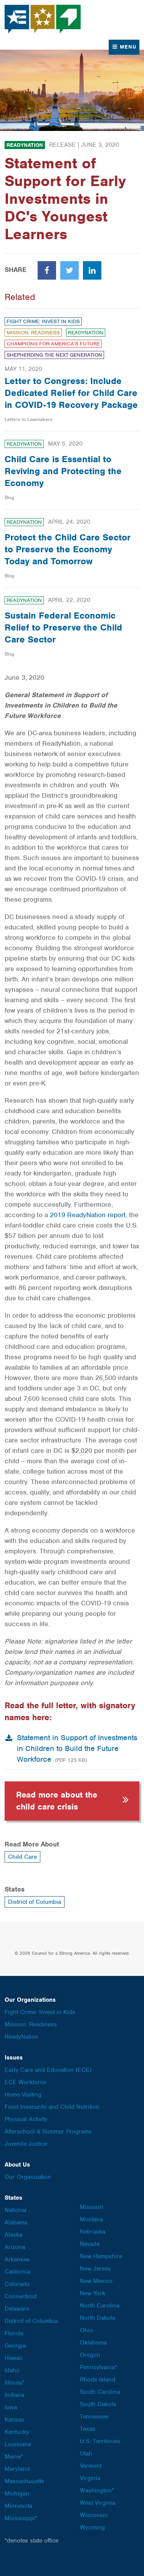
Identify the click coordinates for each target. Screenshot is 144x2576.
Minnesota (18, 2506)
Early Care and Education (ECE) (48, 2070)
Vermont (90, 2466)
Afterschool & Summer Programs (48, 2131)
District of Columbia (34, 1902)
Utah (86, 2453)
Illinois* (15, 2382)
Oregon (90, 2355)
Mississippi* (21, 2518)
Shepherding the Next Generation (54, 355)
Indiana (14, 2395)
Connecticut (20, 2296)
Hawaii (13, 2358)
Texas (87, 2429)
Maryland (17, 2469)
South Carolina (100, 2392)
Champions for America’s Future (53, 343)
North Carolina (99, 2305)
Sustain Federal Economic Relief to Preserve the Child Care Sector (63, 627)
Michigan (17, 2493)
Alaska (13, 2235)
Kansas (14, 2419)
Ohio (86, 2330)
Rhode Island (97, 2379)
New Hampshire (101, 2256)
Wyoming (92, 2527)
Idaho (12, 2370)
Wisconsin (94, 2515)
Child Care (22, 1857)
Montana (91, 2219)
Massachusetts (24, 2481)
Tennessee (94, 2416)
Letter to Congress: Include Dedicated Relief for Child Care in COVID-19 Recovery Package (71, 393)
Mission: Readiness (33, 332)
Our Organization (28, 2177)
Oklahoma (93, 2342)
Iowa (11, 2407)
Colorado (17, 2284)
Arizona (15, 2247)
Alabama (16, 2222)
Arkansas (17, 2259)
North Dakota (97, 2318)
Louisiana (18, 2444)
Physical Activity (26, 2119)
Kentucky (17, 2432)
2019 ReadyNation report (88, 1215)
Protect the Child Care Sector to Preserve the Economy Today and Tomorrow (68, 549)
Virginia (90, 2478)
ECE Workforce (25, 2082)
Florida (14, 2333)
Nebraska (92, 2232)
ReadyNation (25, 145)
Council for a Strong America (43, 19)
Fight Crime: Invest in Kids (43, 321)
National (15, 2210)
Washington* (97, 2490)
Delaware (17, 2309)
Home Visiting (23, 2094)
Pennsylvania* (98, 2367)
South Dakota (98, 2404)
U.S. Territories (100, 2441)
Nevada (89, 2244)
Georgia (15, 2346)
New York (92, 2293)
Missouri (91, 2207)
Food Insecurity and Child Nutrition (52, 2107)
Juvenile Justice (26, 2144)
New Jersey (95, 2268)
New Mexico (96, 2281)
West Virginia (97, 2503)
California (17, 2272)
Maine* (14, 2456)
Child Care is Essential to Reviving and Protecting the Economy (63, 471)
